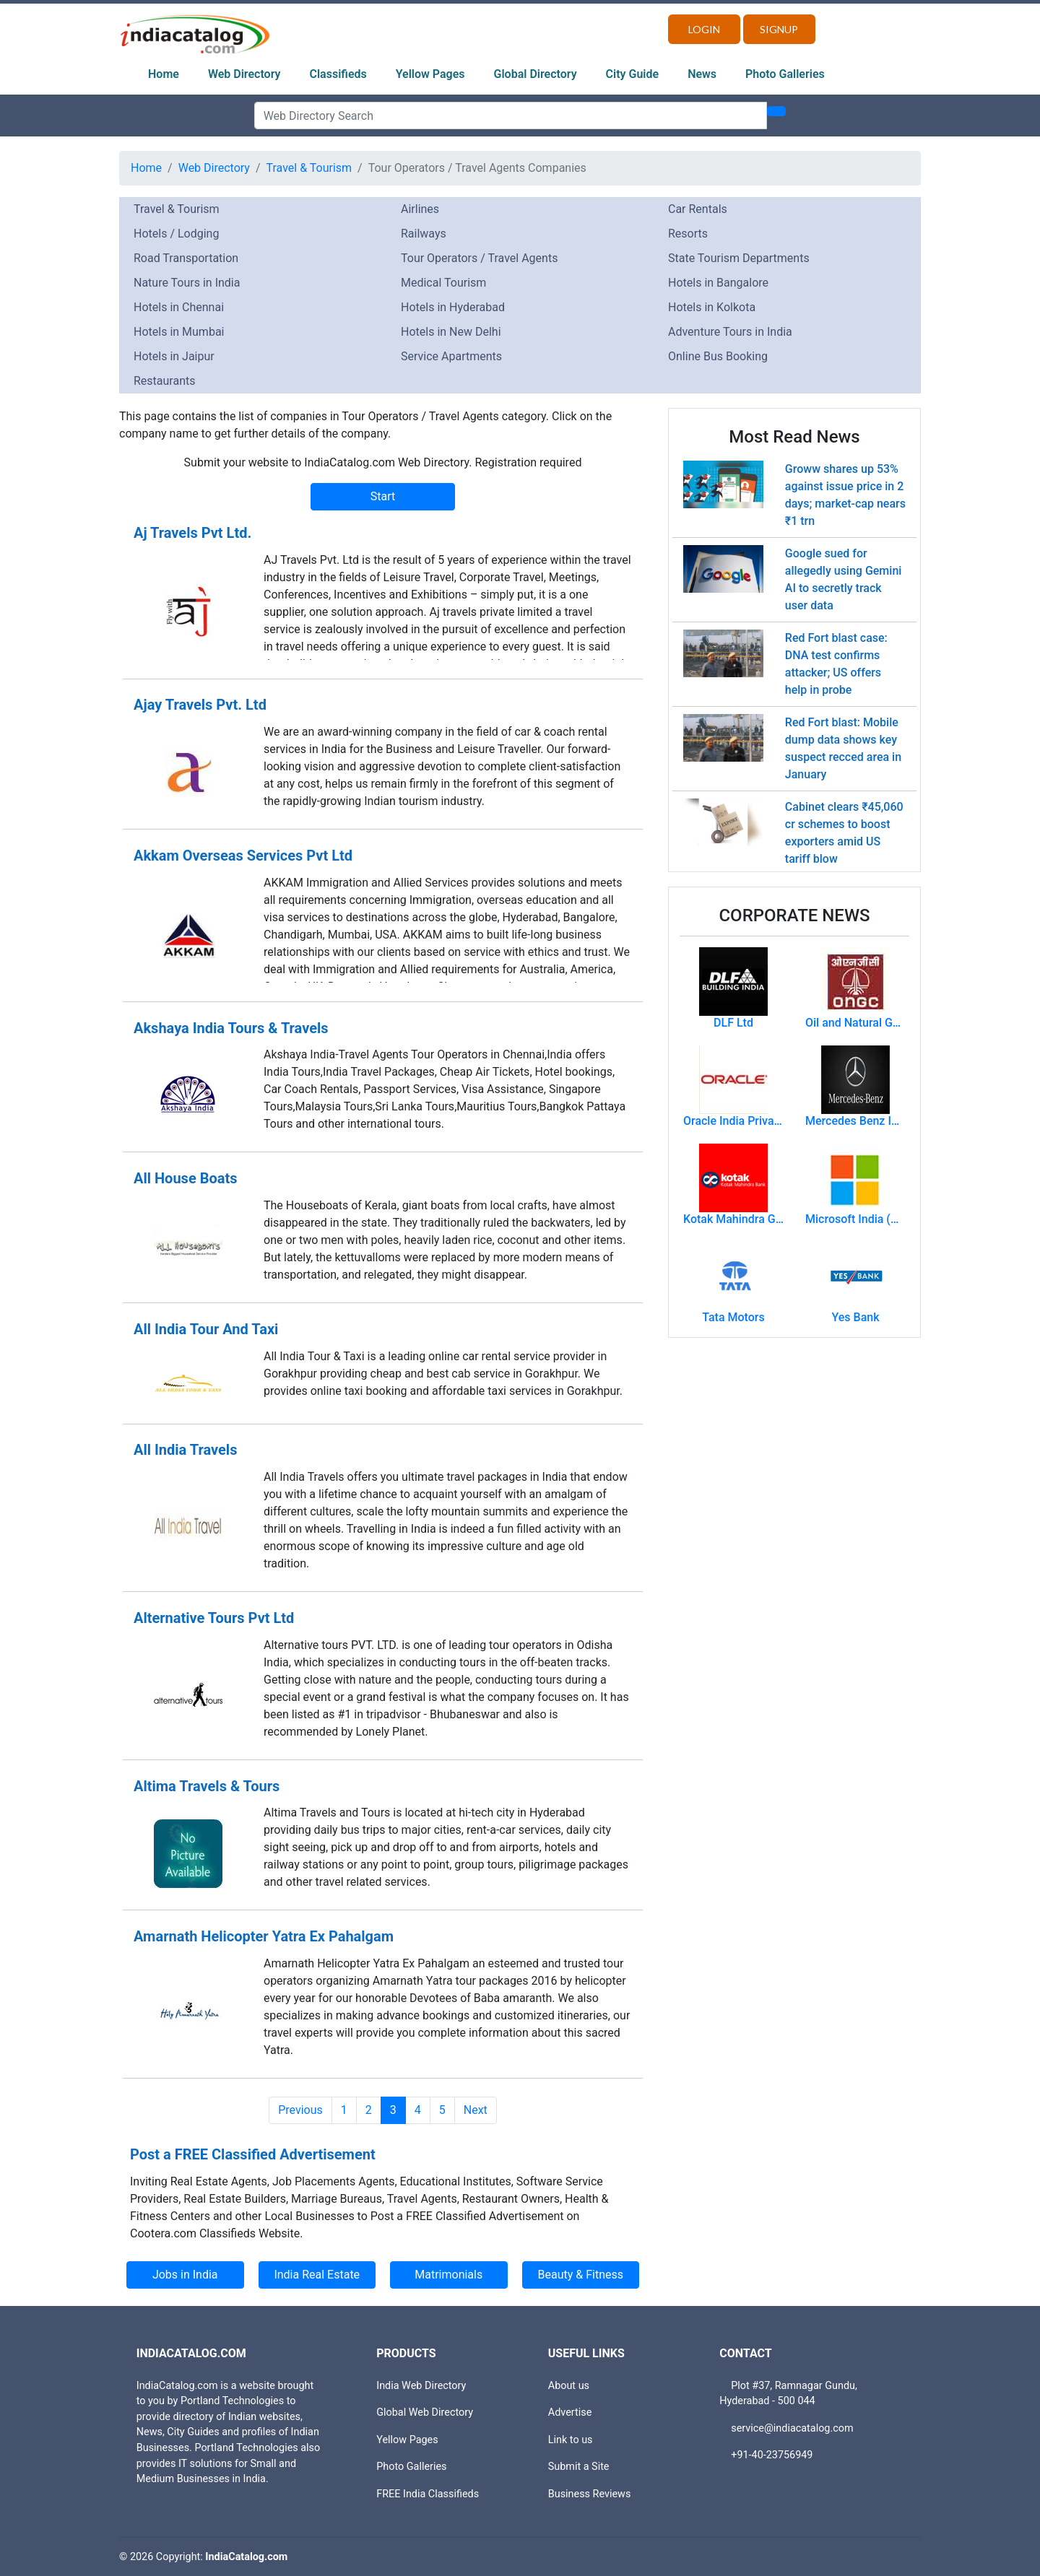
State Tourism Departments (739, 258)
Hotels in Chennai (179, 307)
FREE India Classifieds (427, 2494)
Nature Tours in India (187, 283)
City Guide (632, 74)
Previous (300, 2110)
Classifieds (338, 74)
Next (476, 2110)
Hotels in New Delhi (451, 332)
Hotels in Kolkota (711, 307)
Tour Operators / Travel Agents (479, 258)
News (702, 74)
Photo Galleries (785, 74)
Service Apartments (451, 356)
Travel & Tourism (309, 168)
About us (568, 2386)
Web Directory (244, 74)
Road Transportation (186, 258)
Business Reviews (589, 2494)
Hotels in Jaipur (174, 356)
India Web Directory (421, 2386)
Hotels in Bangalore (718, 283)
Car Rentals (697, 209)
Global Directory (535, 74)
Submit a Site (579, 2466)
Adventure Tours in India (730, 332)
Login (704, 29)
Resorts (688, 233)
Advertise (570, 2412)
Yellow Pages (430, 74)
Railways (423, 233)
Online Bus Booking (718, 356)
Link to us (570, 2440)
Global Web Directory (424, 2412)
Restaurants (165, 381)
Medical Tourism (443, 283)
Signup (779, 29)
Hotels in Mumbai (179, 332)
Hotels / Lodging (176, 233)
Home (163, 74)
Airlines (420, 209)
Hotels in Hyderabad (453, 307)
